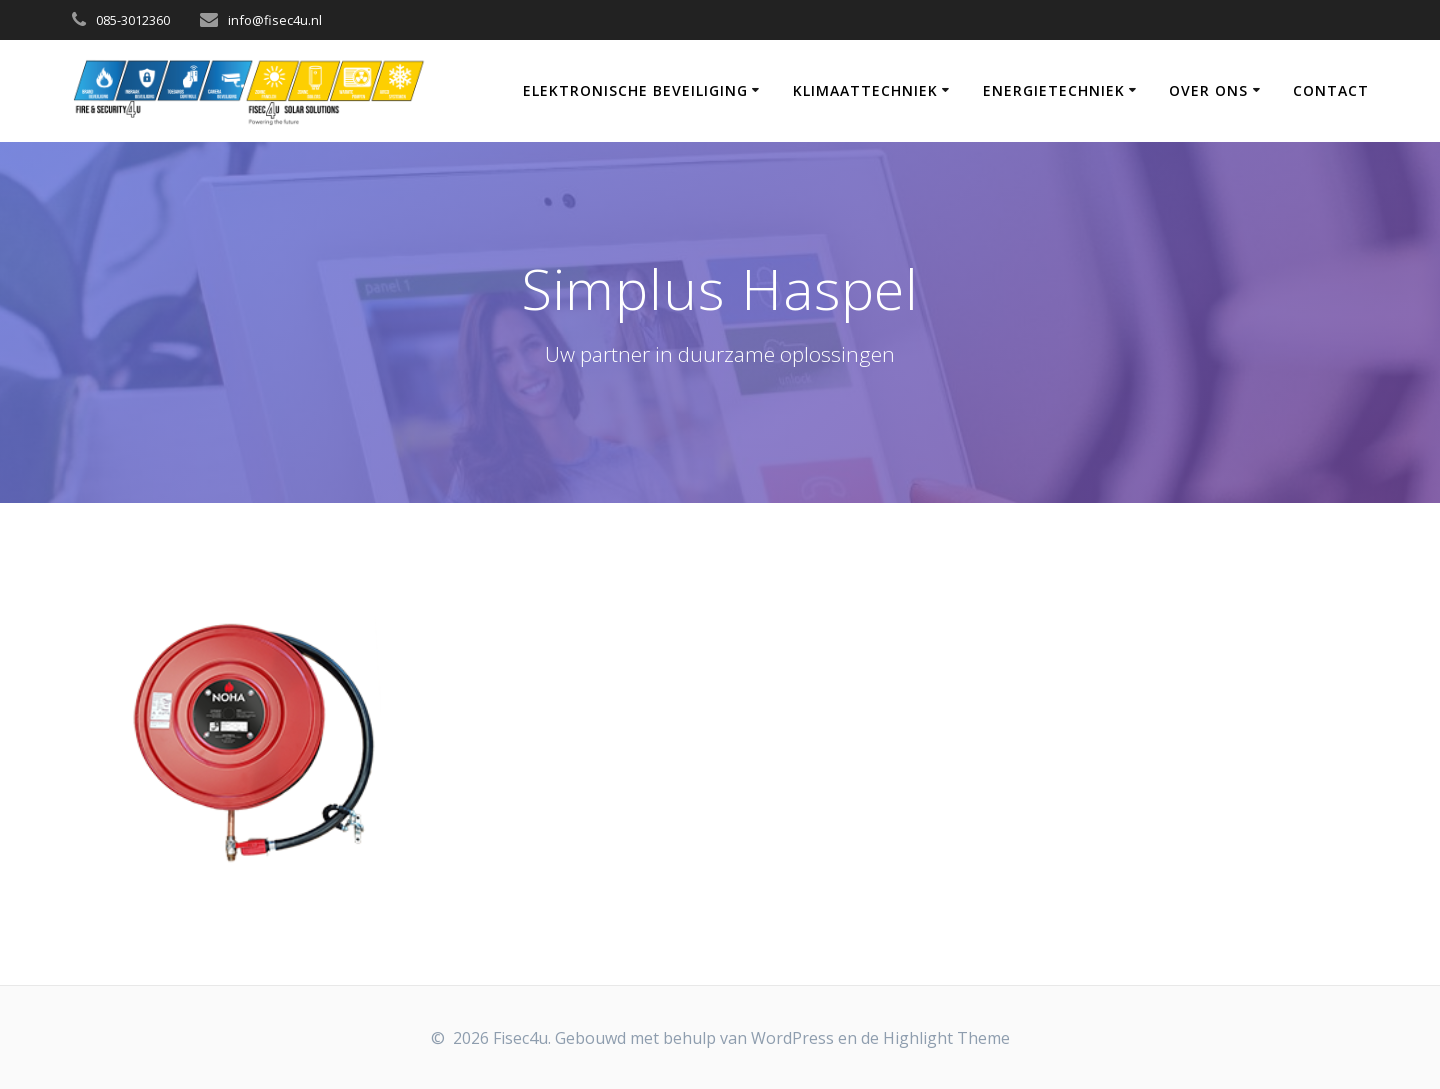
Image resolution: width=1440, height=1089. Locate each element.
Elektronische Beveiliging (635, 90)
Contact (1331, 90)
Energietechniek (1054, 90)
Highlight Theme (946, 1038)
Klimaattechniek (865, 90)
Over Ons (1208, 90)
